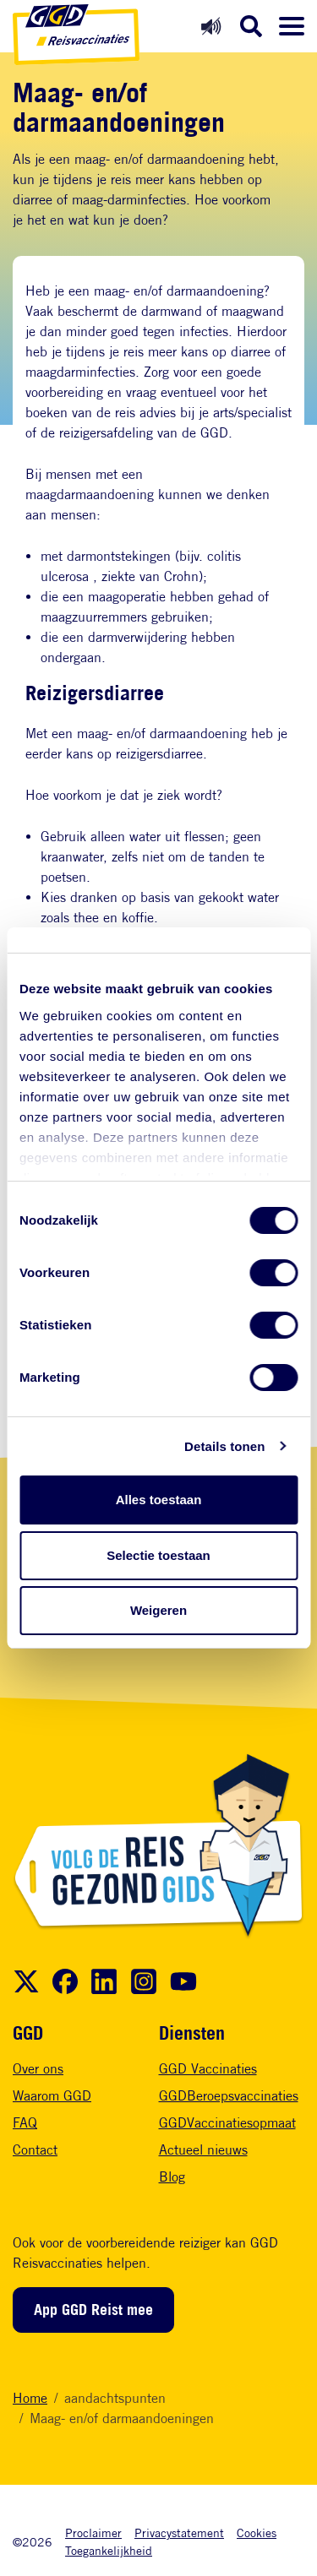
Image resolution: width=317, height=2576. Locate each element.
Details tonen (224, 1446)
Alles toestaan (159, 1499)
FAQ (25, 2123)
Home (30, 2398)
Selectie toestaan (158, 1555)
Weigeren (158, 1610)
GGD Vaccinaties (208, 2069)
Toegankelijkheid (108, 2550)
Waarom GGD (52, 2096)
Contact (35, 2150)
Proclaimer (93, 2532)
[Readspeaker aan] (210, 25)
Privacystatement (179, 2532)
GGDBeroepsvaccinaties (228, 2096)
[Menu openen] (291, 26)
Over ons (38, 2069)
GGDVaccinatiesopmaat (227, 2123)
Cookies (256, 2532)
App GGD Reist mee (93, 2309)
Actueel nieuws (203, 2150)
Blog (172, 2177)
